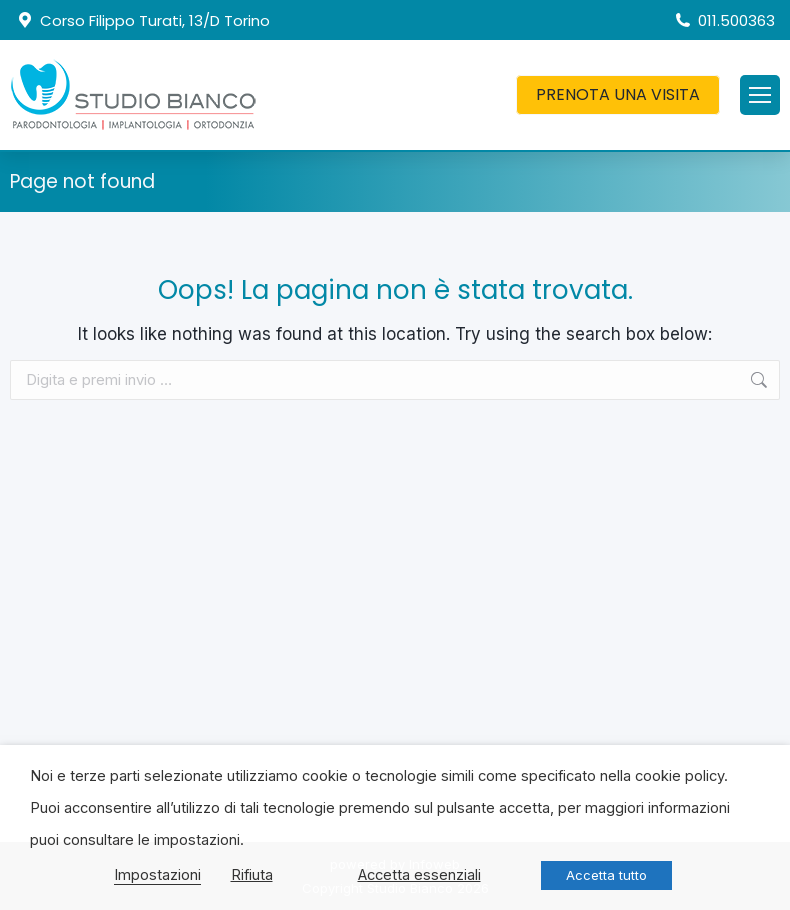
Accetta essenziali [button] (419, 875)
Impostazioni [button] (157, 875)
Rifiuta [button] (252, 875)
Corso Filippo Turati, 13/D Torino (142, 20)
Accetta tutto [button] (606, 875)
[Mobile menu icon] (760, 95)
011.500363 (724, 20)
